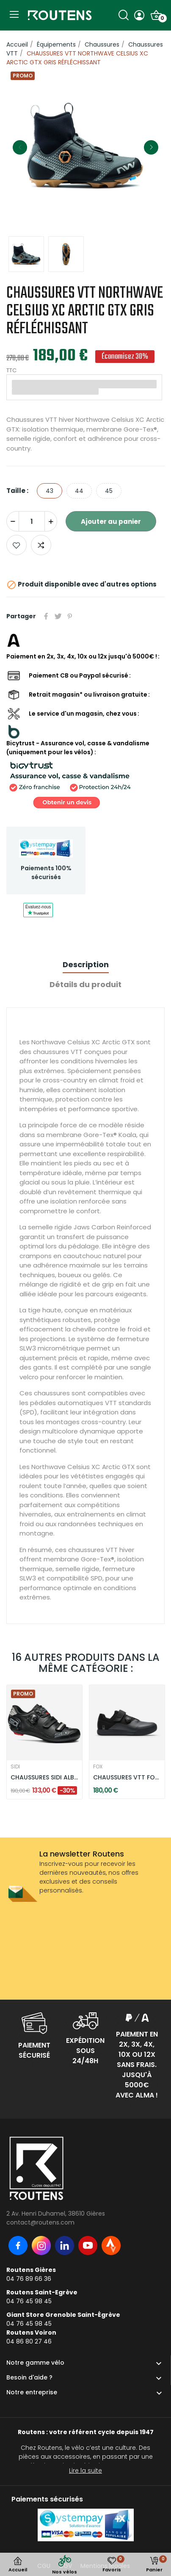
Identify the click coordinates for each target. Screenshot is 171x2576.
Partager (46, 616)
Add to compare (41, 545)
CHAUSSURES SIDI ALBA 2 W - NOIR (44, 1778)
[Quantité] (31, 521)
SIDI (15, 1766)
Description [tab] (86, 964)
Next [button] (151, 147)
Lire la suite (85, 2470)
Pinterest (70, 616)
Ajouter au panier (111, 521)
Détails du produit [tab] (85, 984)
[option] (85, 147)
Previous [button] (20, 147)
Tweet (58, 616)
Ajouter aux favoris (16, 545)
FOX (97, 1766)
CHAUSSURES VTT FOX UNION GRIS (127, 1778)
